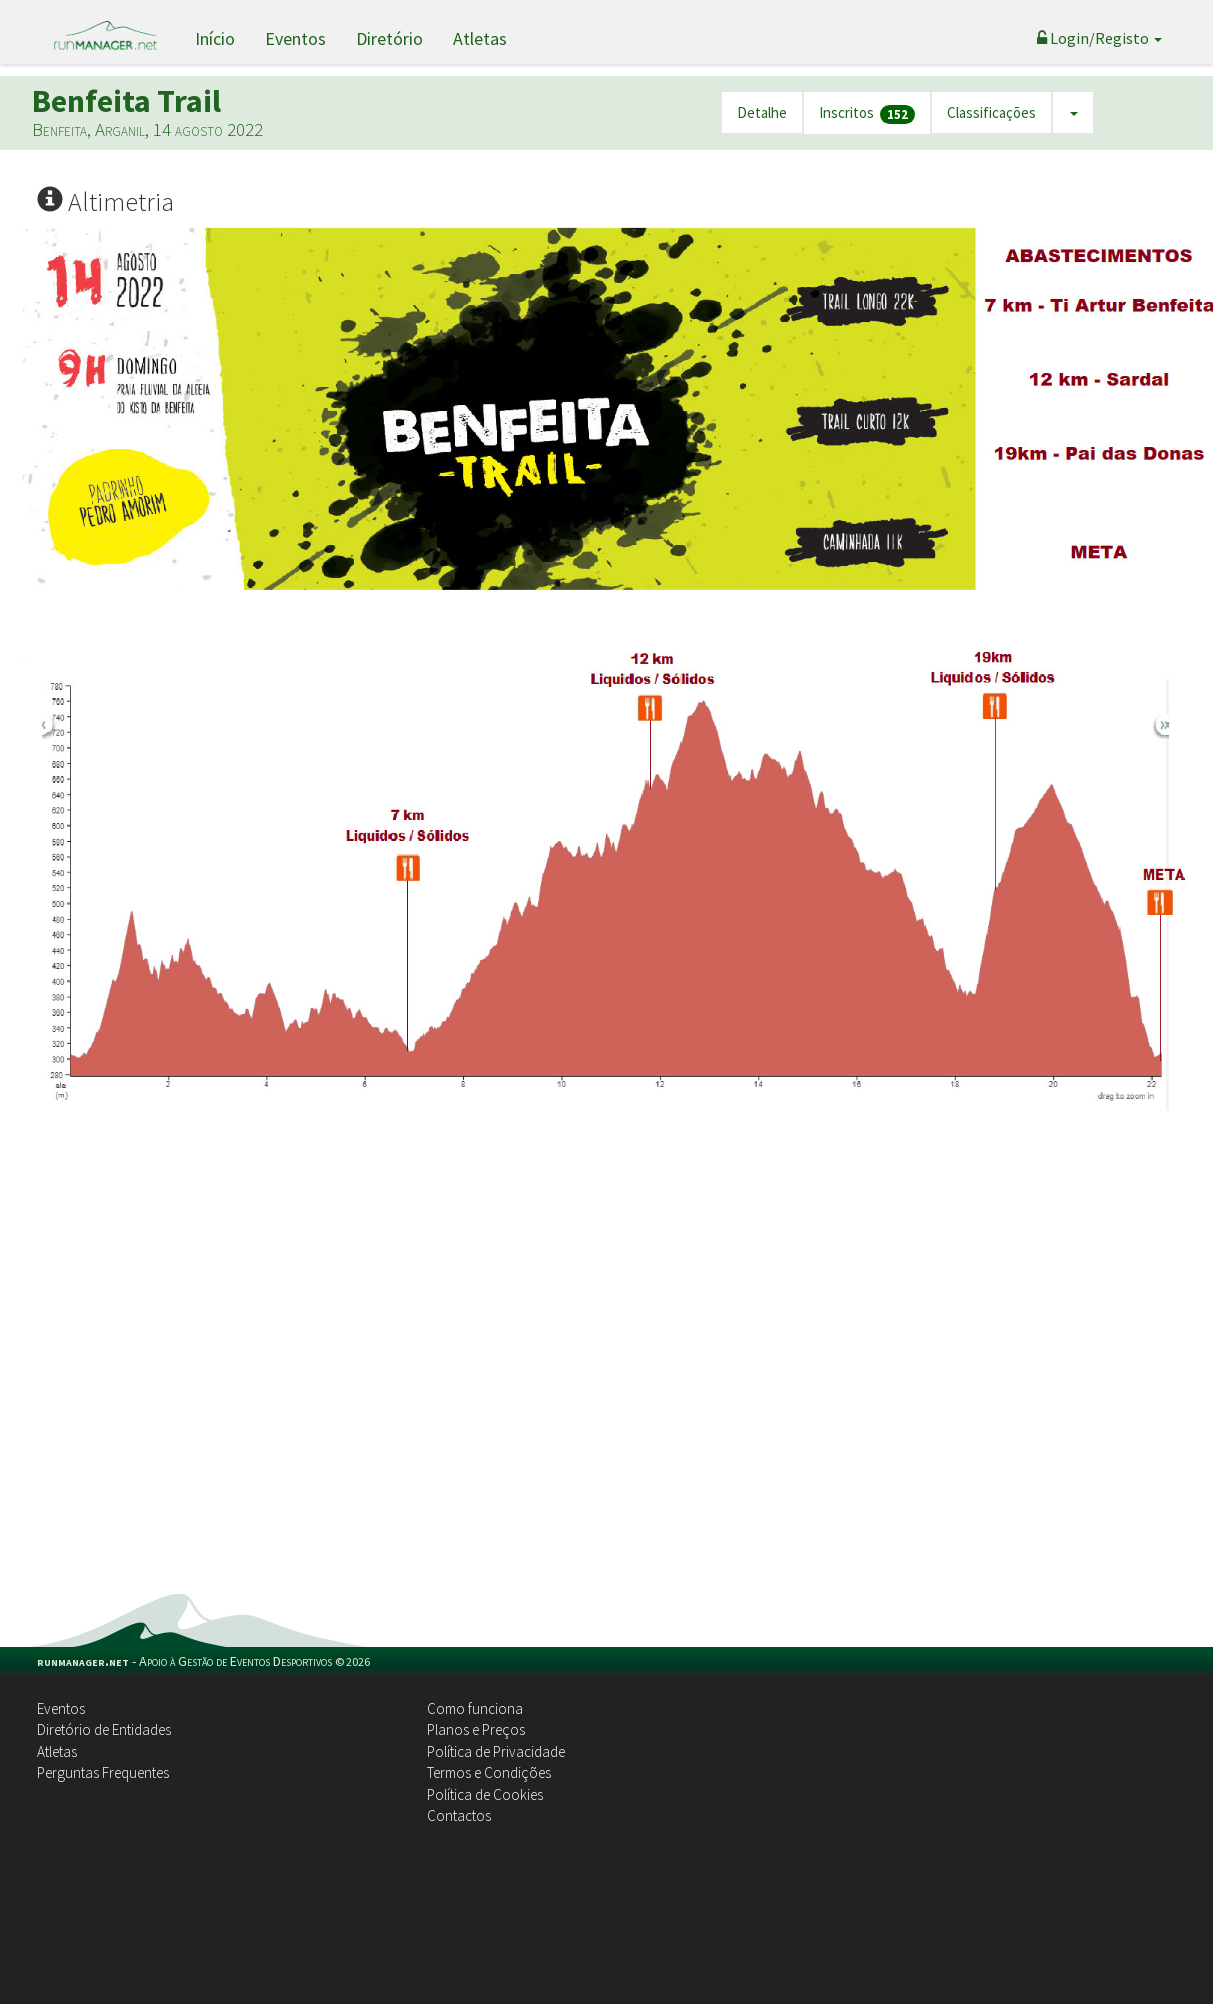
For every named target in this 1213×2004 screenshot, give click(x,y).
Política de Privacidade (496, 1751)
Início (215, 38)
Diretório (389, 38)
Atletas (480, 38)
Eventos (295, 38)
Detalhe (762, 112)
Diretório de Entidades (104, 1729)
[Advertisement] (222, 1368)
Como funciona (475, 1708)
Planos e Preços (476, 1729)
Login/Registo (1099, 38)
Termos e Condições (489, 1772)
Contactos (459, 1815)
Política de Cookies (485, 1794)
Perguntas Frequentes (103, 1772)
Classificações (991, 112)
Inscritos (867, 113)
